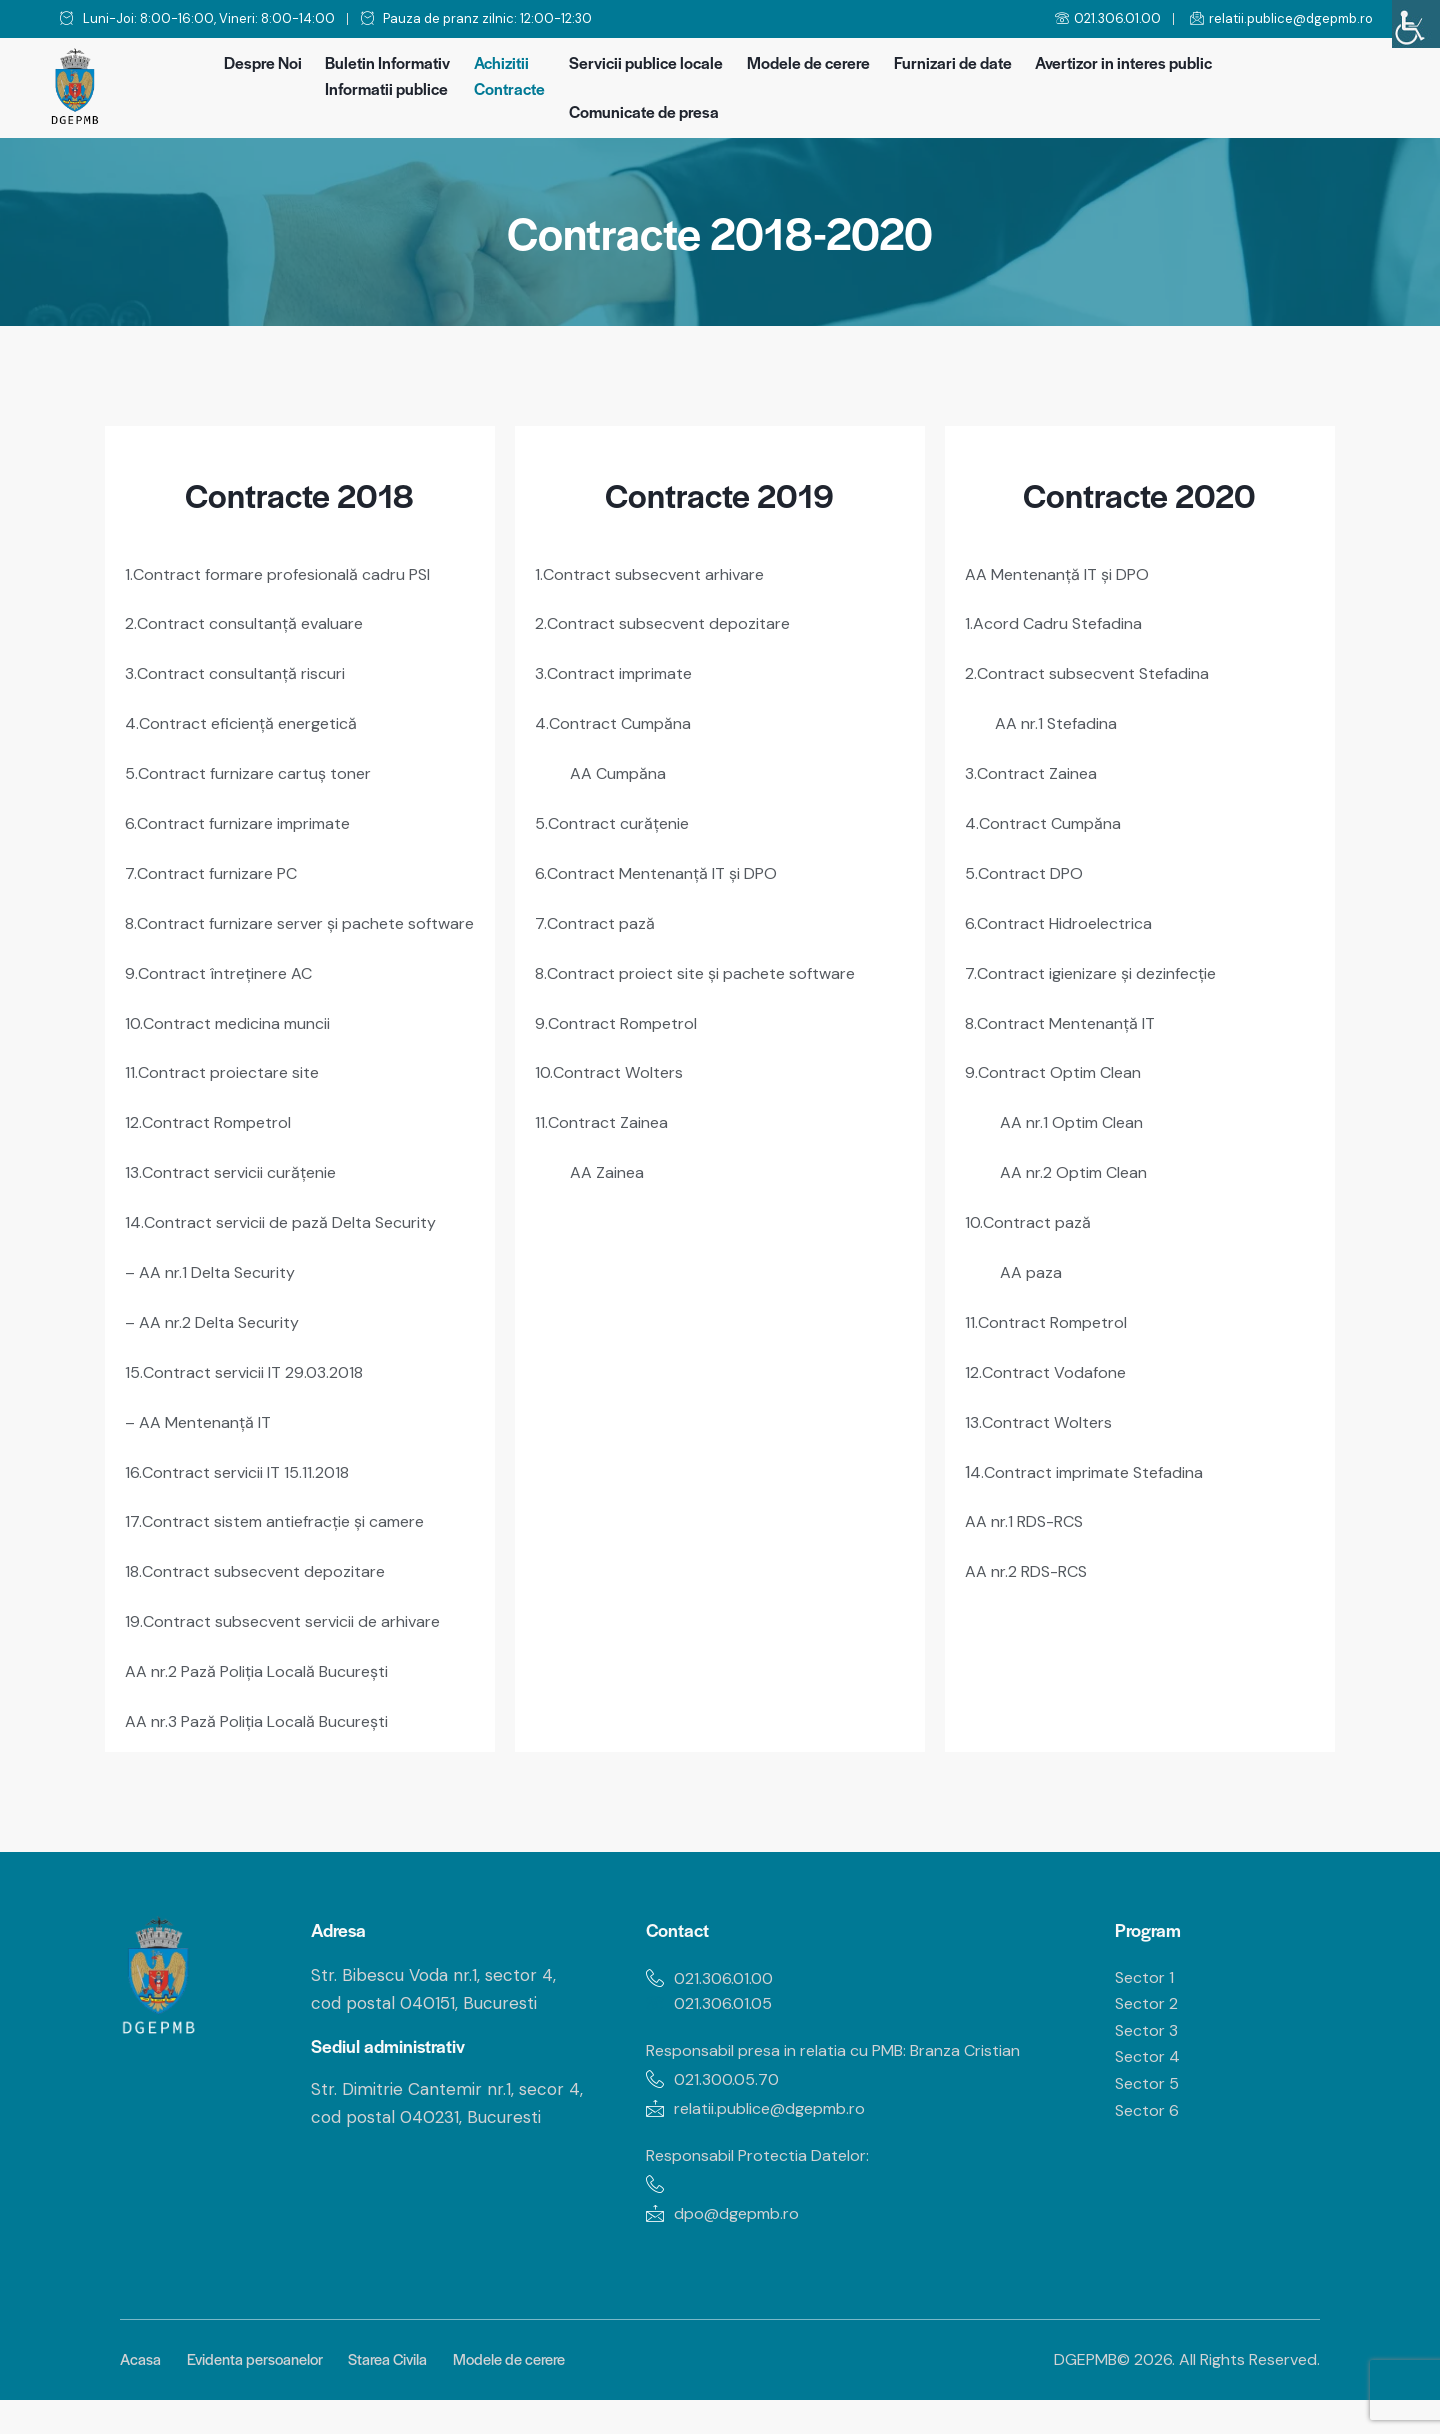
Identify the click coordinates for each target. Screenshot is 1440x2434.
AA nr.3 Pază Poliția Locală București (268, 1718)
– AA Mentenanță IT (204, 1425)
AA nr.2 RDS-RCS (1031, 1551)
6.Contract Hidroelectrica (1065, 916)
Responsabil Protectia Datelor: (765, 2185)
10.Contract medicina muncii (236, 1034)
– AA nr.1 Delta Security (217, 1278)
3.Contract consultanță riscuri (242, 671)
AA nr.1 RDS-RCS (1029, 1502)
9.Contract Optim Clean (1059, 1062)
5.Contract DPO (1027, 867)
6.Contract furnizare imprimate (247, 818)
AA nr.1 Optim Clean (1078, 1111)
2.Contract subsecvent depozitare (670, 622)
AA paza (1032, 1258)
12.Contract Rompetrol (213, 1131)
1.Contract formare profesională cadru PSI (290, 574)
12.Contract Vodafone (1049, 1356)
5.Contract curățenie (617, 818)
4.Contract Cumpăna (618, 720)
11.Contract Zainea (605, 1111)
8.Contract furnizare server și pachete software (276, 926)
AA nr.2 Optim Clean (1080, 1160)
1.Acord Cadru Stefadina (1058, 622)
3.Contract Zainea (1035, 769)
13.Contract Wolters (1042, 1405)
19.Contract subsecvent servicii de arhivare (293, 1620)
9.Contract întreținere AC (225, 985)
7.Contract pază (597, 916)
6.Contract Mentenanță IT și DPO (666, 867)
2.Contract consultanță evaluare (251, 622)
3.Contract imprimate (620, 671)
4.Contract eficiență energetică (249, 720)
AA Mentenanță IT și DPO (1065, 574)
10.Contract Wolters (613, 1062)
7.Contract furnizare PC (217, 867)
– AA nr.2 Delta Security (219, 1327)
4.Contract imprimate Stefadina (1095, 1454)
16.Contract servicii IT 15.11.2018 (244, 1474)
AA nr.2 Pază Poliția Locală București (267, 1669)
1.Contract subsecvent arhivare (657, 574)
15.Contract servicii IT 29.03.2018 (251, 1376)
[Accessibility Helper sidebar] (1416, 24)
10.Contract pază (1031, 1209)
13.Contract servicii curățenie (238, 1180)
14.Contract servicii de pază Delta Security (291, 1229)
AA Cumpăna (621, 769)
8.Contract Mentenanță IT (1067, 1014)
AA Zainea (609, 1160)
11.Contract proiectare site (228, 1082)
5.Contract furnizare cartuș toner (256, 769)
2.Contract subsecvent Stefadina (1094, 671)
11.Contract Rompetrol (1051, 1307)
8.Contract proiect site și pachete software (707, 965)
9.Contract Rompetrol (621, 1014)
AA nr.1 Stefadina (1060, 720)
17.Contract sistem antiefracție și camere (287, 1522)
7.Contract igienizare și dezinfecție (1100, 965)
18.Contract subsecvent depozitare (263, 1571)
